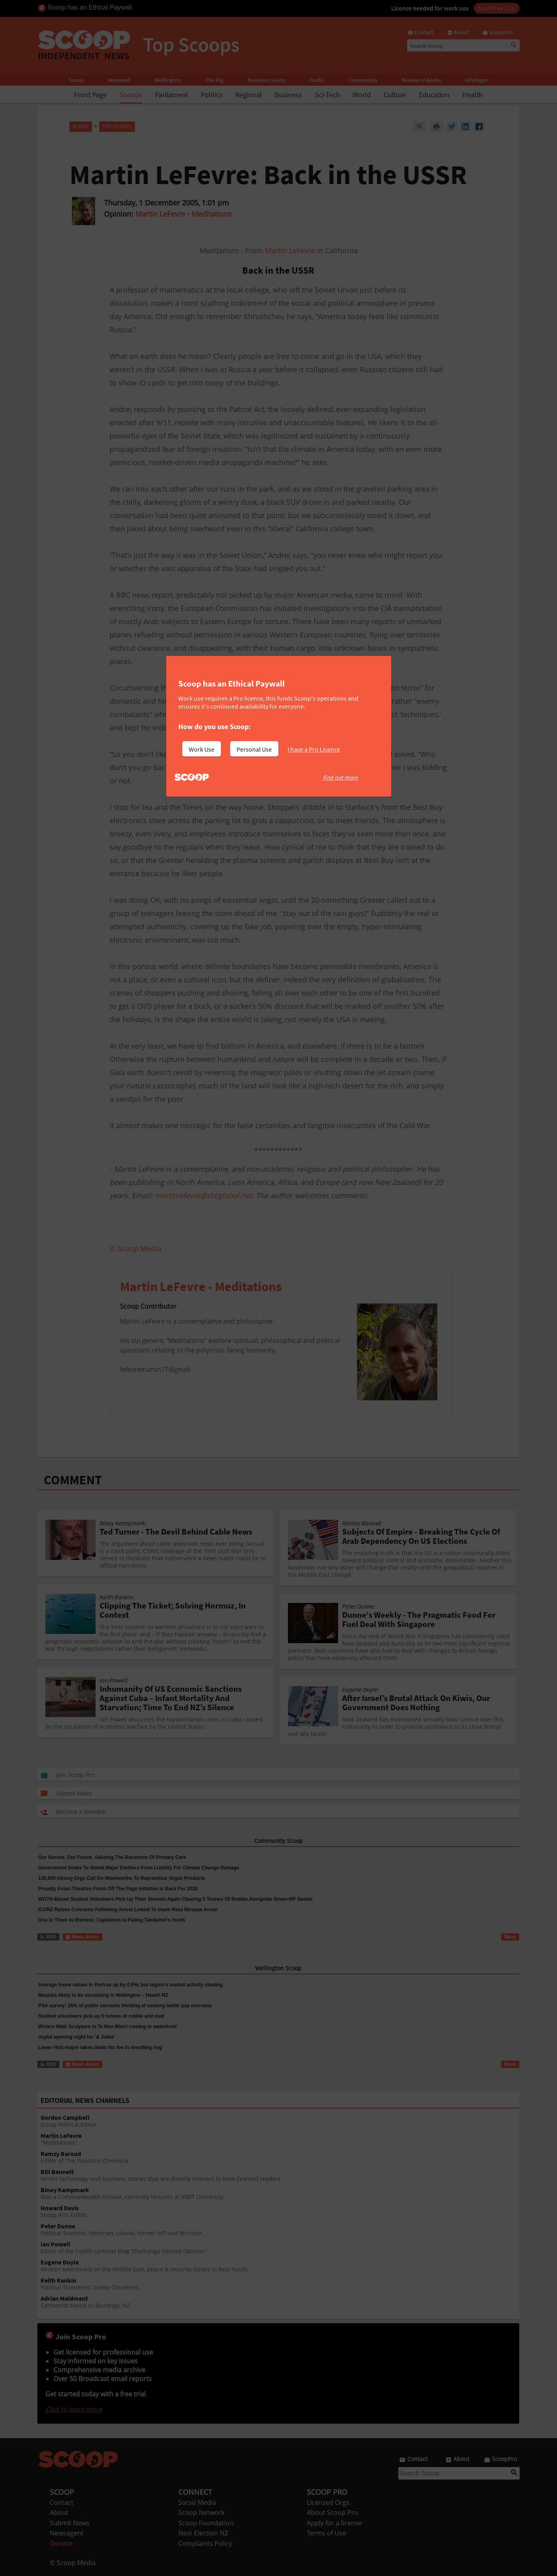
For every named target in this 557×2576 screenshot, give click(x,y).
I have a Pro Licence (314, 749)
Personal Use (254, 749)
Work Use (201, 749)
